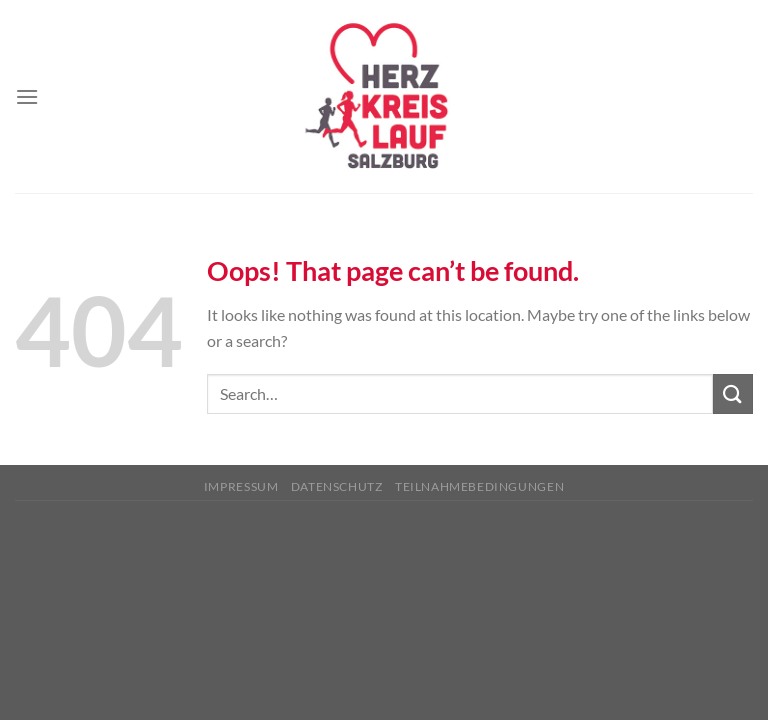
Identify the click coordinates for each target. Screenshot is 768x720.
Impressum (241, 486)
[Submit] (733, 393)
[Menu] (27, 96)
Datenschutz (337, 486)
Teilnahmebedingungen (479, 486)
